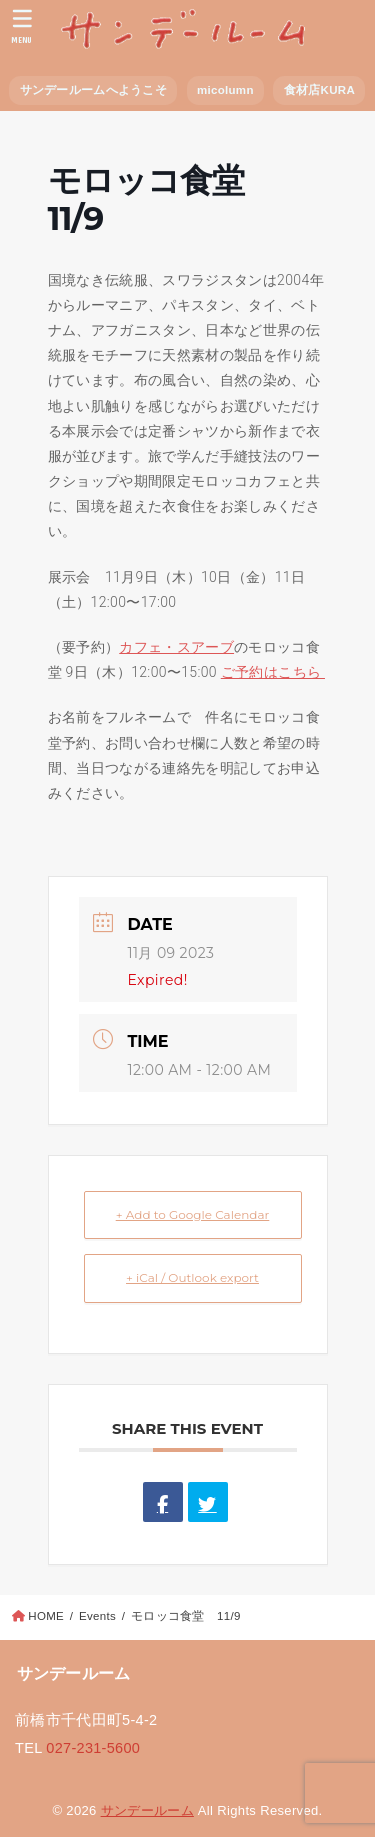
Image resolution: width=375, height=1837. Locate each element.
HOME (46, 1616)
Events (97, 1616)
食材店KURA (319, 90)
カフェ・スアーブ (176, 647)
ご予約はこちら (273, 672)
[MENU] (22, 26)
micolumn (225, 90)
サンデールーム (147, 1810)
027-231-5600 (93, 1748)
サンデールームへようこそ (93, 90)
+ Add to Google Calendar (193, 1214)
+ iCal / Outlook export (192, 1277)
